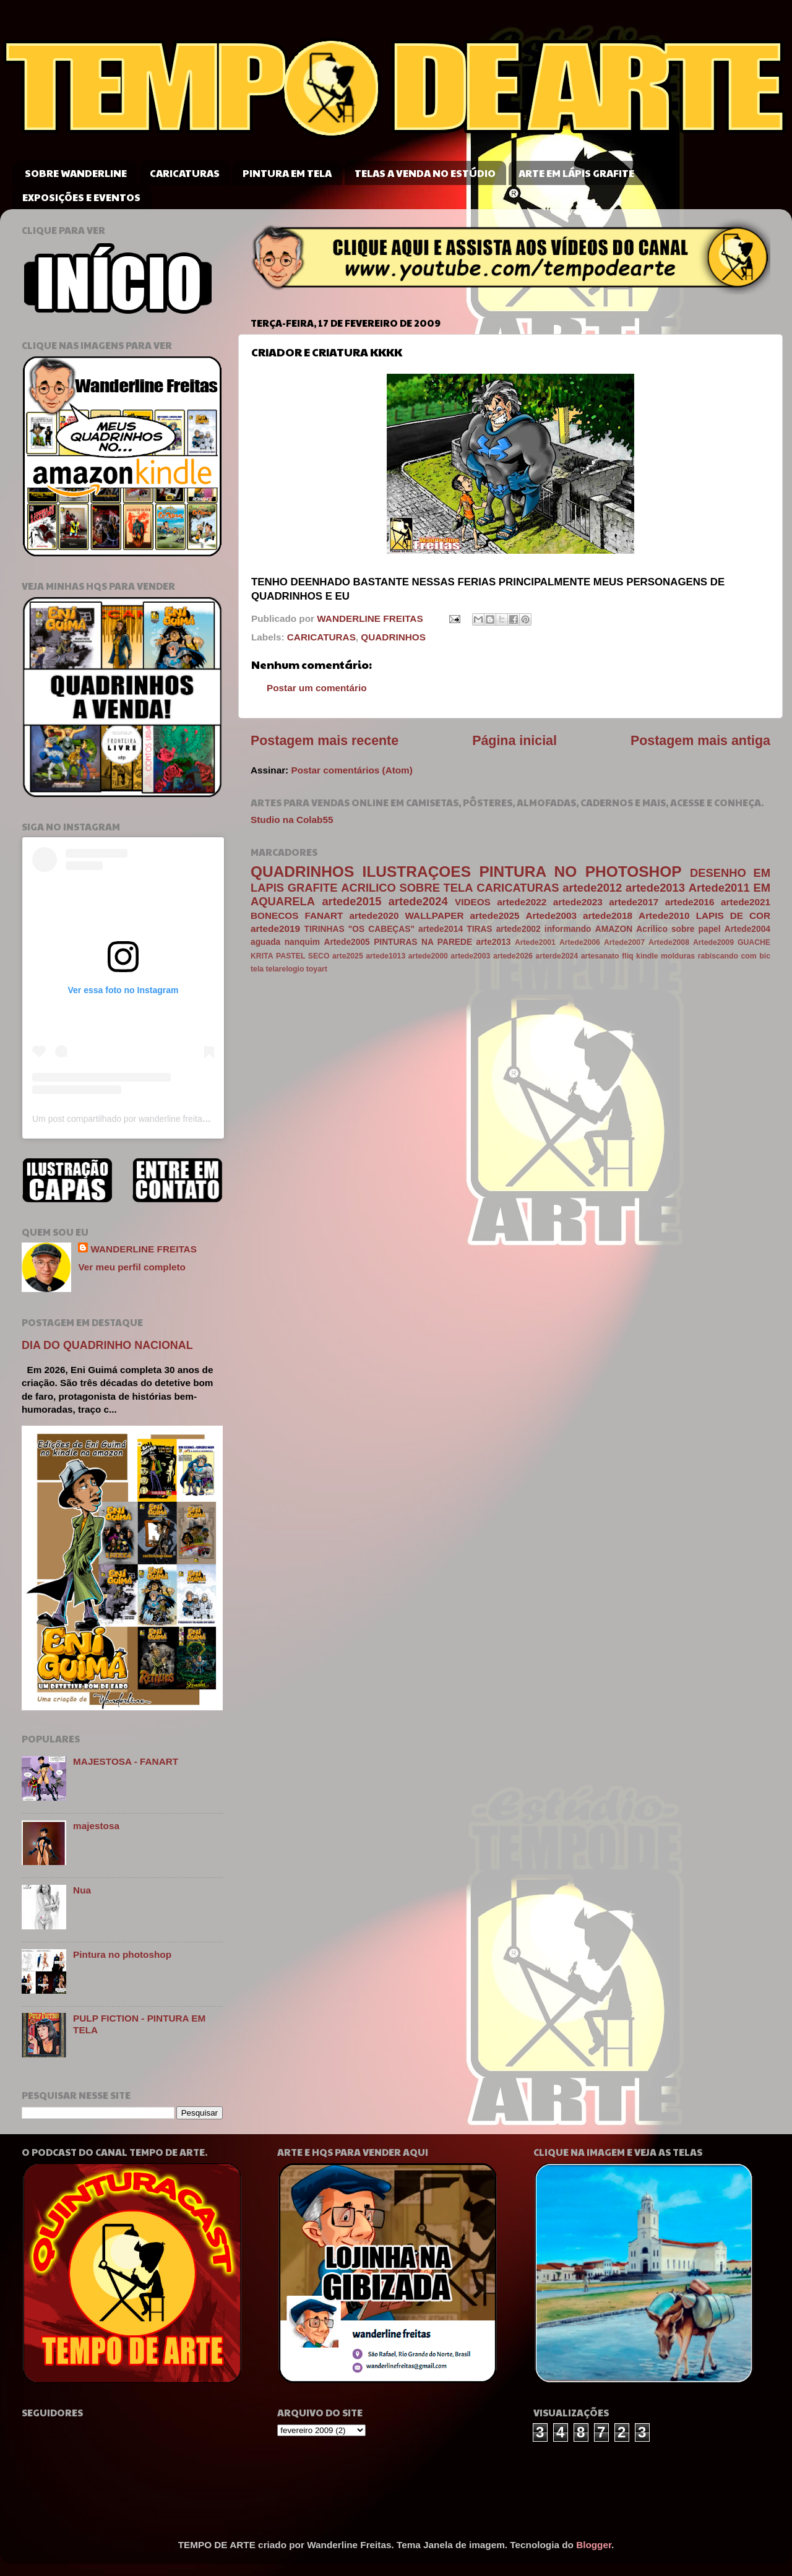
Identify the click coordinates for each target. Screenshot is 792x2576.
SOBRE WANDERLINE (76, 173)
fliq (627, 956)
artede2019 (275, 928)
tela (257, 969)
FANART (323, 915)
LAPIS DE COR (733, 915)
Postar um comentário (317, 688)
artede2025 (495, 915)
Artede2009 (713, 942)
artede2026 (513, 956)
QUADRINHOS (393, 637)
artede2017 (633, 902)
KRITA (262, 956)
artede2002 (518, 929)
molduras (678, 956)
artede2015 (351, 901)
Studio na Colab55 (292, 819)
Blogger (593, 2544)
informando (568, 929)
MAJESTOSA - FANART (125, 1761)
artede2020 (374, 915)
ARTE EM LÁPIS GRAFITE (576, 173)
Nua (82, 1890)
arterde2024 (556, 956)
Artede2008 (668, 942)
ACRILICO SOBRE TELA (407, 887)
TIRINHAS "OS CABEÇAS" (359, 929)
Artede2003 (551, 915)
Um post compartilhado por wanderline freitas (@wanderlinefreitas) (160, 1119)
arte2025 (347, 956)
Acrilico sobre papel (678, 929)
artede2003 (470, 956)
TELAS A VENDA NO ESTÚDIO (425, 173)
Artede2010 (664, 915)
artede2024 (418, 901)
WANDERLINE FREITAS (143, 1249)
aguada (265, 942)
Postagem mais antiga (700, 740)
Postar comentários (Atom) (351, 770)
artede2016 (690, 902)
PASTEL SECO (302, 956)
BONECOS (274, 915)
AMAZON (613, 929)
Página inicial (514, 740)
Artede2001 (535, 942)
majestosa (96, 1825)
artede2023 (578, 902)
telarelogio (285, 969)
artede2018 (607, 915)
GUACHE (754, 942)
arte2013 (493, 942)
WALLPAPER (434, 915)
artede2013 (655, 887)
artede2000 (428, 956)
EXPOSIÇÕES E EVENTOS (81, 197)
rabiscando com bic (734, 956)
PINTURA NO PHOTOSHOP (580, 871)
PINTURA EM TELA (287, 173)
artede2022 (521, 902)
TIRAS (479, 929)
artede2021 (745, 902)
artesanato (600, 956)
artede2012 (592, 887)
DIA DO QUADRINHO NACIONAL (107, 1345)
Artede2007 (624, 942)
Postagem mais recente (324, 740)
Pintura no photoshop (122, 1954)
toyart (316, 969)
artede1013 (385, 956)
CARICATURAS (185, 173)
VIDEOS (473, 902)
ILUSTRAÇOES (417, 871)
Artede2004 (747, 929)
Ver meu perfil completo (131, 1267)
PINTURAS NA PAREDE (423, 942)
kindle (647, 956)
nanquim (302, 942)
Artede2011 (719, 887)
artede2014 (440, 929)
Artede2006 (579, 942)
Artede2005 (346, 942)
